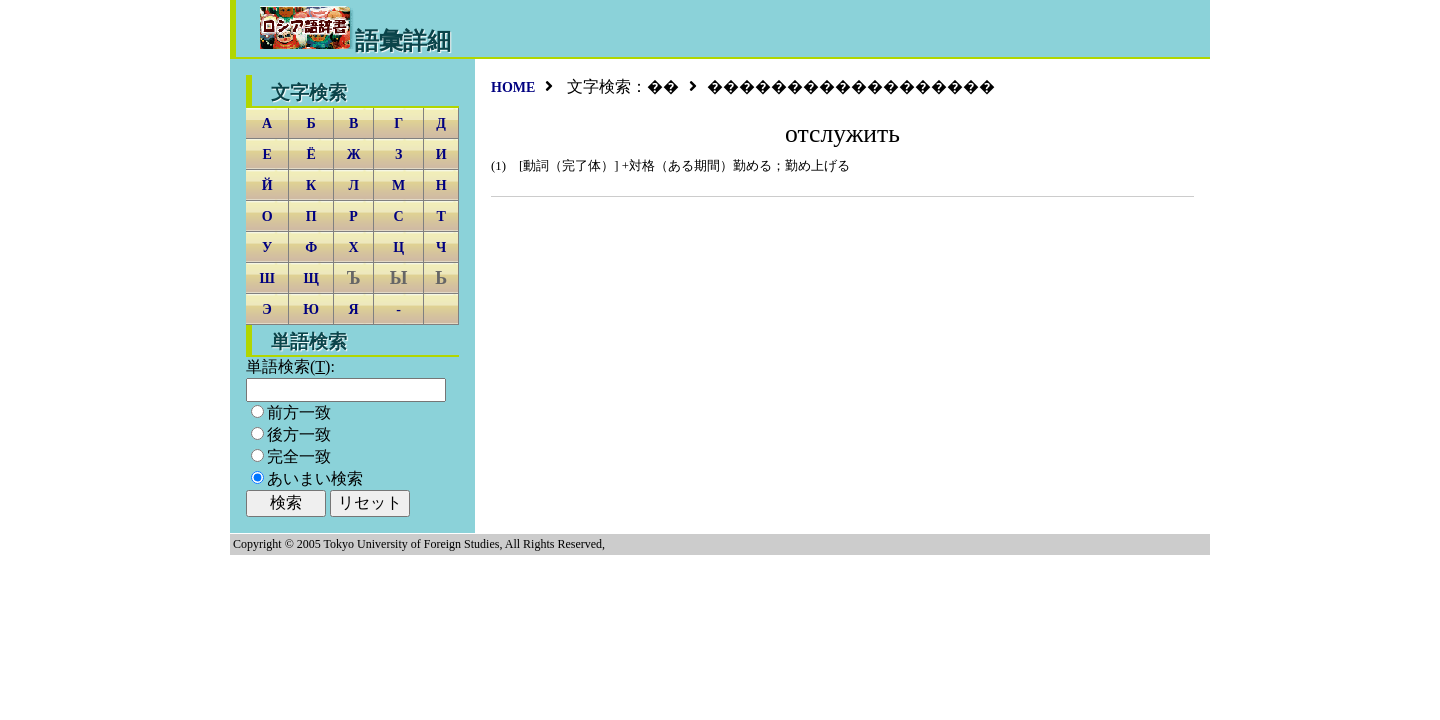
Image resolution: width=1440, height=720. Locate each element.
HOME (513, 87)
